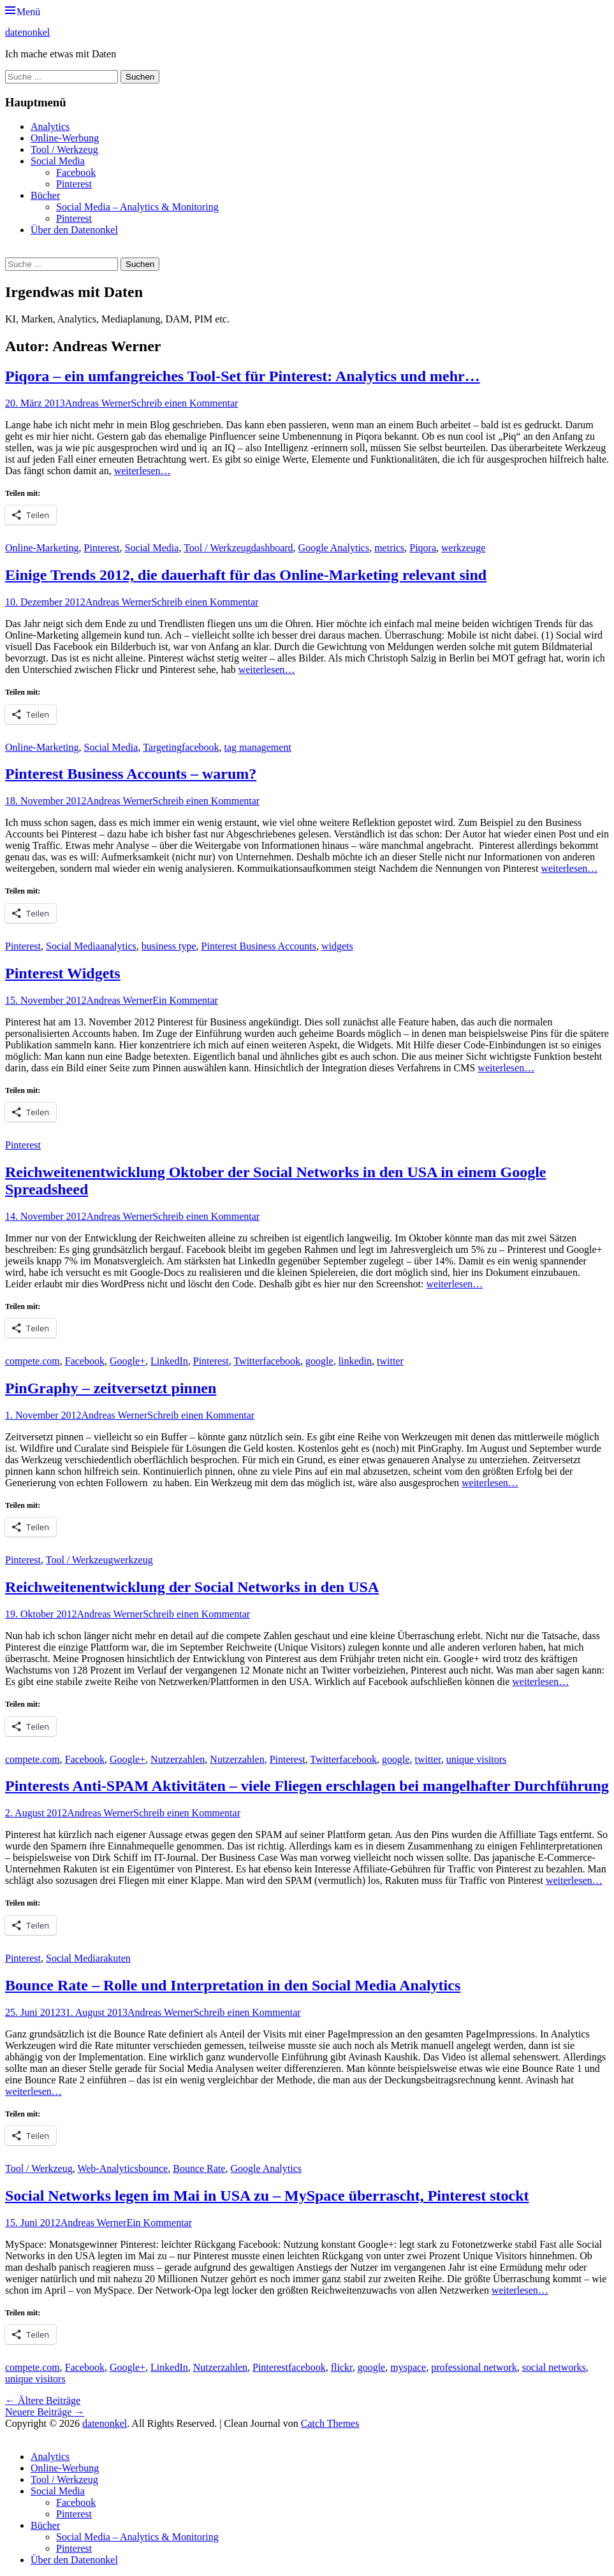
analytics (118, 946)
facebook (200, 747)
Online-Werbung (65, 138)
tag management (257, 747)
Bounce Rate (199, 2168)
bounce (153, 2168)
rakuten (115, 1958)
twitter (390, 1361)
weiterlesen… (142, 470)
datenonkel (27, 32)
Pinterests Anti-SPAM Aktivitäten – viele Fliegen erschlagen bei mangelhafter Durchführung (307, 1785)
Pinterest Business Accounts (258, 946)
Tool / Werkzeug (64, 149)
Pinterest (74, 183)
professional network (474, 2367)
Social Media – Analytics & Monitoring (137, 206)
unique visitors (476, 1759)
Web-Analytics (107, 2168)
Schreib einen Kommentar (184, 403)
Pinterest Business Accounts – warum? (130, 773)
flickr (342, 2367)
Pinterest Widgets (63, 973)
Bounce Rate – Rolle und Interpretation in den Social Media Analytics (232, 1985)
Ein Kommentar (185, 1000)
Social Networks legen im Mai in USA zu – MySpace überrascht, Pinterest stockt (267, 2195)
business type (169, 946)
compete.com (32, 1361)
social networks (554, 2367)
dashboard (272, 547)
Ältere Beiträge (42, 2400)
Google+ (127, 1361)
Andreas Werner (98, 403)
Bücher (45, 195)
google (319, 1361)
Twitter (248, 1361)
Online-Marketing (42, 547)
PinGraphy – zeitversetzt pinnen (110, 1388)
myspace (408, 2367)
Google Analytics (334, 547)
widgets (337, 946)
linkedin (355, 1361)
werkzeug (132, 1559)
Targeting (162, 747)
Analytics (50, 126)
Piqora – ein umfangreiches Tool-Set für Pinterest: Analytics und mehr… (242, 376)
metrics (389, 547)
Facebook (76, 172)
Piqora (422, 547)
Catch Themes (330, 2423)
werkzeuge (463, 547)
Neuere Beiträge (44, 2411)
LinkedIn (169, 1361)
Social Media (58, 161)
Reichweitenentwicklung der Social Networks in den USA (192, 1587)
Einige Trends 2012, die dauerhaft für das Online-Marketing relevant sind (245, 575)
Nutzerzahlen (177, 1759)
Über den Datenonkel (74, 229)
